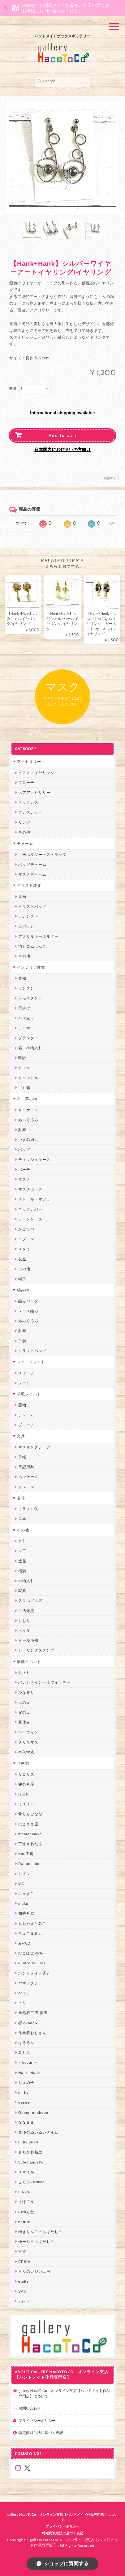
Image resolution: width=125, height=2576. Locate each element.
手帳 (22, 1457)
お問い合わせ (30, 2408)
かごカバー (28, 1229)
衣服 (22, 1259)
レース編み (28, 1311)
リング (24, 822)
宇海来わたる (30, 1844)
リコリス (26, 1774)
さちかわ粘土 (30, 2152)
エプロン (26, 1239)
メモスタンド (30, 998)
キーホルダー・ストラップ (42, 854)
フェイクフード (31, 1362)
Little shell (28, 2142)
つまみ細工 (28, 1139)
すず (22, 2251)
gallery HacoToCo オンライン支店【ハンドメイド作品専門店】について (64, 2393)
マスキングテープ (34, 1447)
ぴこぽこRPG (30, 1953)
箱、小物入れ (30, 1048)
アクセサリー (29, 762)
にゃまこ (26, 1893)
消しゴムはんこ (32, 946)
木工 (22, 1551)
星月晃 (24, 2052)
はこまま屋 (28, 1824)
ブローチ (26, 783)
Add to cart (63, 435)
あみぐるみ (28, 1321)
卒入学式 (26, 1752)
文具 (21, 1436)
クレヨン (26, 1487)
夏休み (24, 1722)
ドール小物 (28, 1640)
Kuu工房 (26, 1854)
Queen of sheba (33, 2112)
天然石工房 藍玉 (33, 2013)
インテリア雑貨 (31, 967)
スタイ (24, 1249)
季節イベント (29, 1662)
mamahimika (30, 1834)
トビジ (24, 1874)
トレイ (24, 1068)
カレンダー (28, 916)
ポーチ (24, 1169)
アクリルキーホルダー (38, 936)
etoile (23, 2281)
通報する (110, 478)
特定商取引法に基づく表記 (41, 2433)
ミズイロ (26, 1804)
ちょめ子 (26, 2082)
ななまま (26, 2122)
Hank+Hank (29, 2073)
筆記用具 (26, 1467)
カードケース (30, 1219)
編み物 (23, 1290)
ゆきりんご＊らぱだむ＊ (40, 2232)
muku (23, 1903)
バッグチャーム (32, 864)
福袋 (22, 1571)
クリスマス (28, 1742)
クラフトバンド (32, 1351)
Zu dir (23, 2301)
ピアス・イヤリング (36, 773)
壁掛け (24, 1008)
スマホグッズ (30, 1600)
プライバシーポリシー (37, 2421)
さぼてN (25, 2202)
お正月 (24, 1672)
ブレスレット (30, 812)
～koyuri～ (28, 2062)
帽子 (22, 1279)
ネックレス (28, 802)
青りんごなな (30, 1814)
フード (24, 1383)
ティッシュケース (34, 1160)
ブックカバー (30, 1209)
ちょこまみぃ (30, 1933)
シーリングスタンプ (36, 1650)
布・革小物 (27, 1099)
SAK (22, 2291)
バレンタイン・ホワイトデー (44, 1682)
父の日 (24, 1712)
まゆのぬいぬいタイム (38, 2132)
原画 (22, 896)
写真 (22, 1591)
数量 (13, 389)
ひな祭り (26, 1692)
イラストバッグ (32, 906)
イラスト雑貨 (29, 885)
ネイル (24, 1630)
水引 (22, 1541)
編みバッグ (28, 1301)
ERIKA (24, 2262)
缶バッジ (26, 926)
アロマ (24, 1028)
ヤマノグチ (28, 1983)
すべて (21, 523)
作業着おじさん (32, 2033)
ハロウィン (28, 1732)
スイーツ (26, 1373)
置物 (22, 978)
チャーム (25, 843)
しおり (24, 1621)
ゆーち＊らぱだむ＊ (36, 2241)
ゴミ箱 (24, 1088)
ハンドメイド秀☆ (34, 1973)
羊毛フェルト (29, 1394)
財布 (22, 1130)
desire (24, 2102)
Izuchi (24, 1794)
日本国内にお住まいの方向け (62, 449)
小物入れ (26, 1581)
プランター (28, 1038)
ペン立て (26, 1018)
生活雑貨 (26, 1611)
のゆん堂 (26, 2212)
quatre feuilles (31, 1963)
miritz (23, 2092)
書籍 (21, 1498)
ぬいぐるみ (28, 1120)
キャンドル (28, 1078)
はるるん (26, 2043)
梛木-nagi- (27, 2023)
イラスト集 (28, 1509)
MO (21, 1884)
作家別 (23, 1763)
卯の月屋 (26, 1784)
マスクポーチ (30, 1189)
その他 (24, 832)
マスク (24, 1179)
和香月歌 (26, 1913)
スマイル (26, 2172)
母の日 (24, 1702)
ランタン (26, 988)
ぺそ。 (24, 1993)
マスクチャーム (32, 874)
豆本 (22, 1519)
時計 (22, 1058)
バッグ (24, 1149)
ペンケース (28, 1477)
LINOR (24, 2192)
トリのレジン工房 (34, 2271)
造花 (22, 1561)
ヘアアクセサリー (34, 792)
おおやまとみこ (32, 1923)
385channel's (30, 2162)
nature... (26, 2222)
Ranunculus (29, 1864)
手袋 (22, 1341)
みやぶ (24, 1943)
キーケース (28, 1110)
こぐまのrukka (31, 2182)
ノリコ (24, 2003)
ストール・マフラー (36, 1199)
